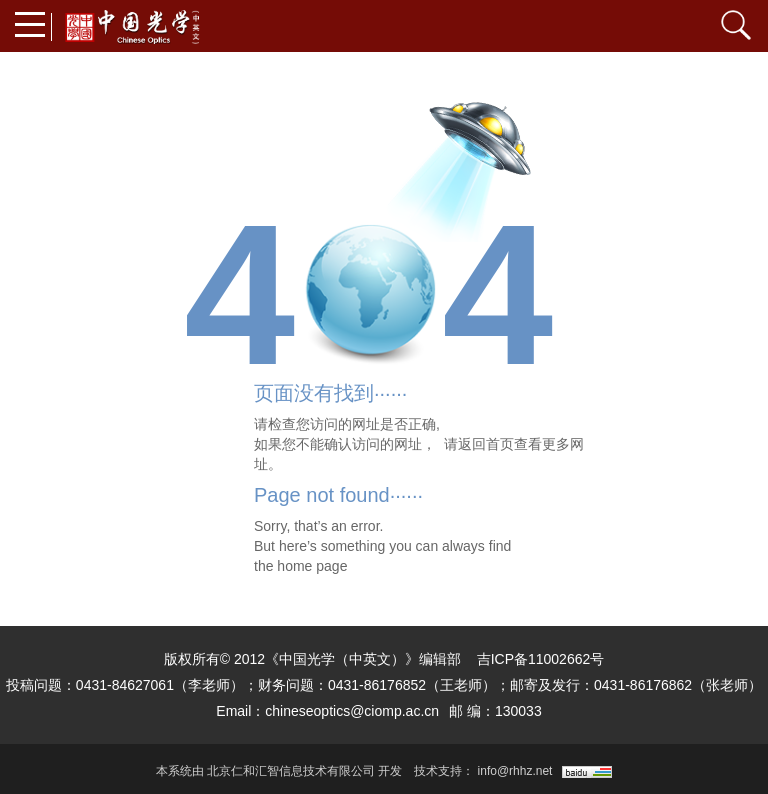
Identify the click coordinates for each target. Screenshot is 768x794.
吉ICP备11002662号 (541, 659)
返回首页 (486, 444)
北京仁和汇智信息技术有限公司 (291, 771)
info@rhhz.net (515, 771)
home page (312, 566)
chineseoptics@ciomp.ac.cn (352, 711)
